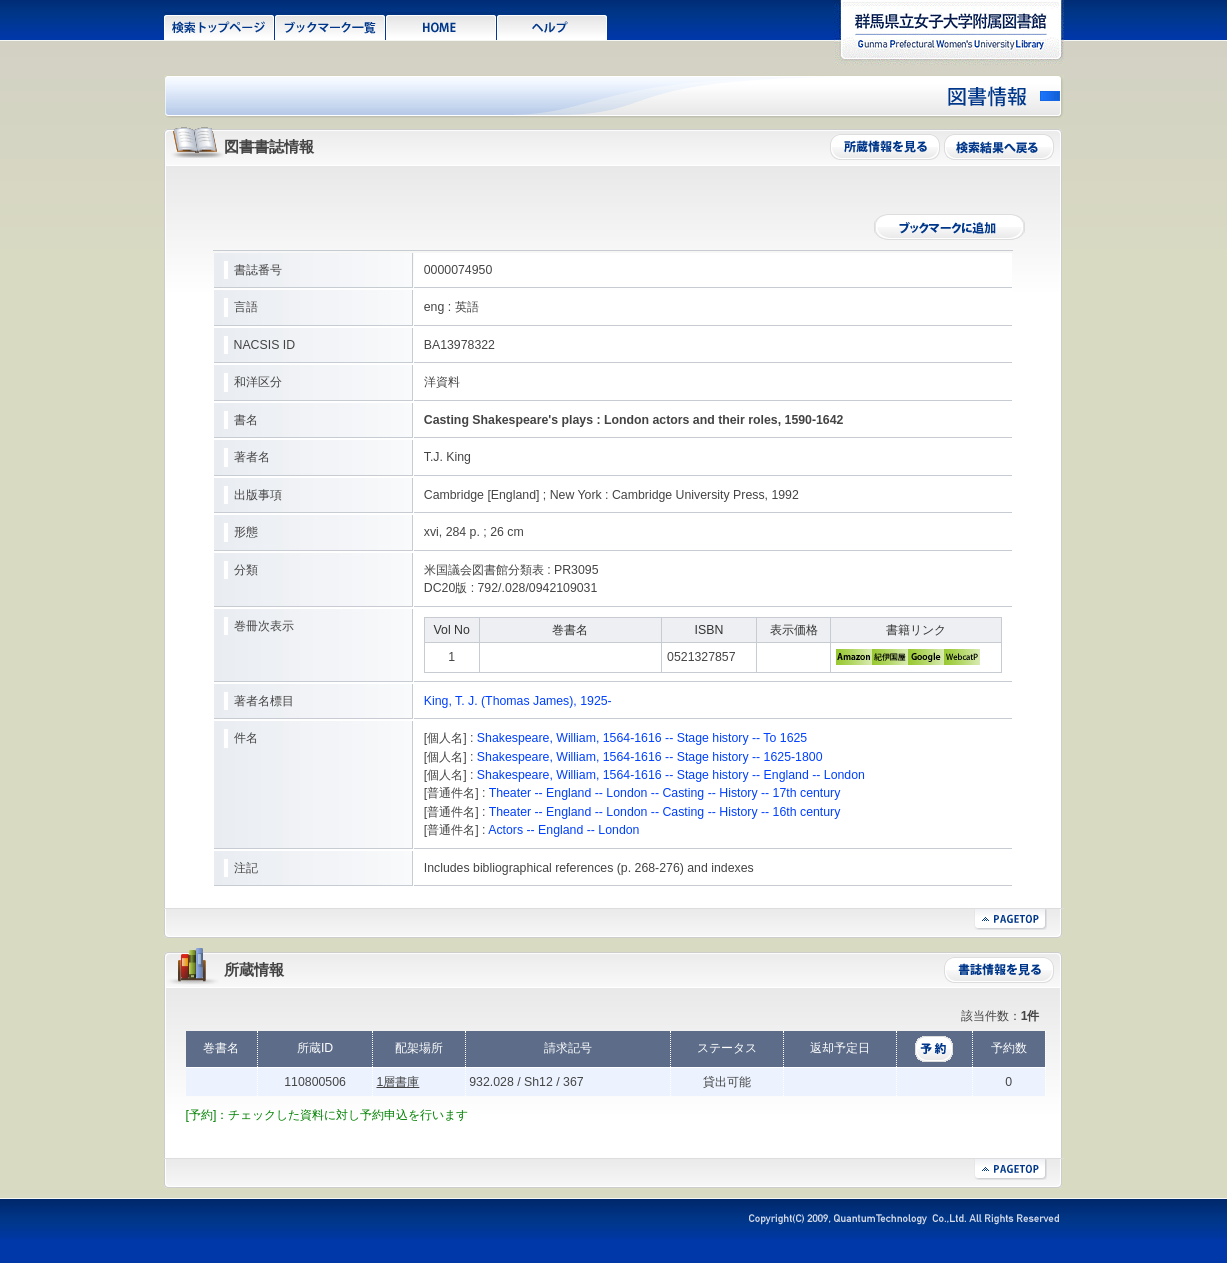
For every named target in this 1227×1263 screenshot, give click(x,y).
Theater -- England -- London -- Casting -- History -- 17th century (665, 793)
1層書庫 (397, 1082)
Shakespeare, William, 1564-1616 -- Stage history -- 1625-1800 (650, 757)
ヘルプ (552, 26)
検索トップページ (219, 26)
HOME (441, 26)
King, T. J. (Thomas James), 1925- (518, 701)
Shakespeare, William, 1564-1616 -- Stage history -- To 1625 (642, 738)
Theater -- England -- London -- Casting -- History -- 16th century (665, 812)
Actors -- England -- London (563, 830)
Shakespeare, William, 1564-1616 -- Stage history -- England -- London (671, 775)
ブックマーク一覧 (330, 26)
